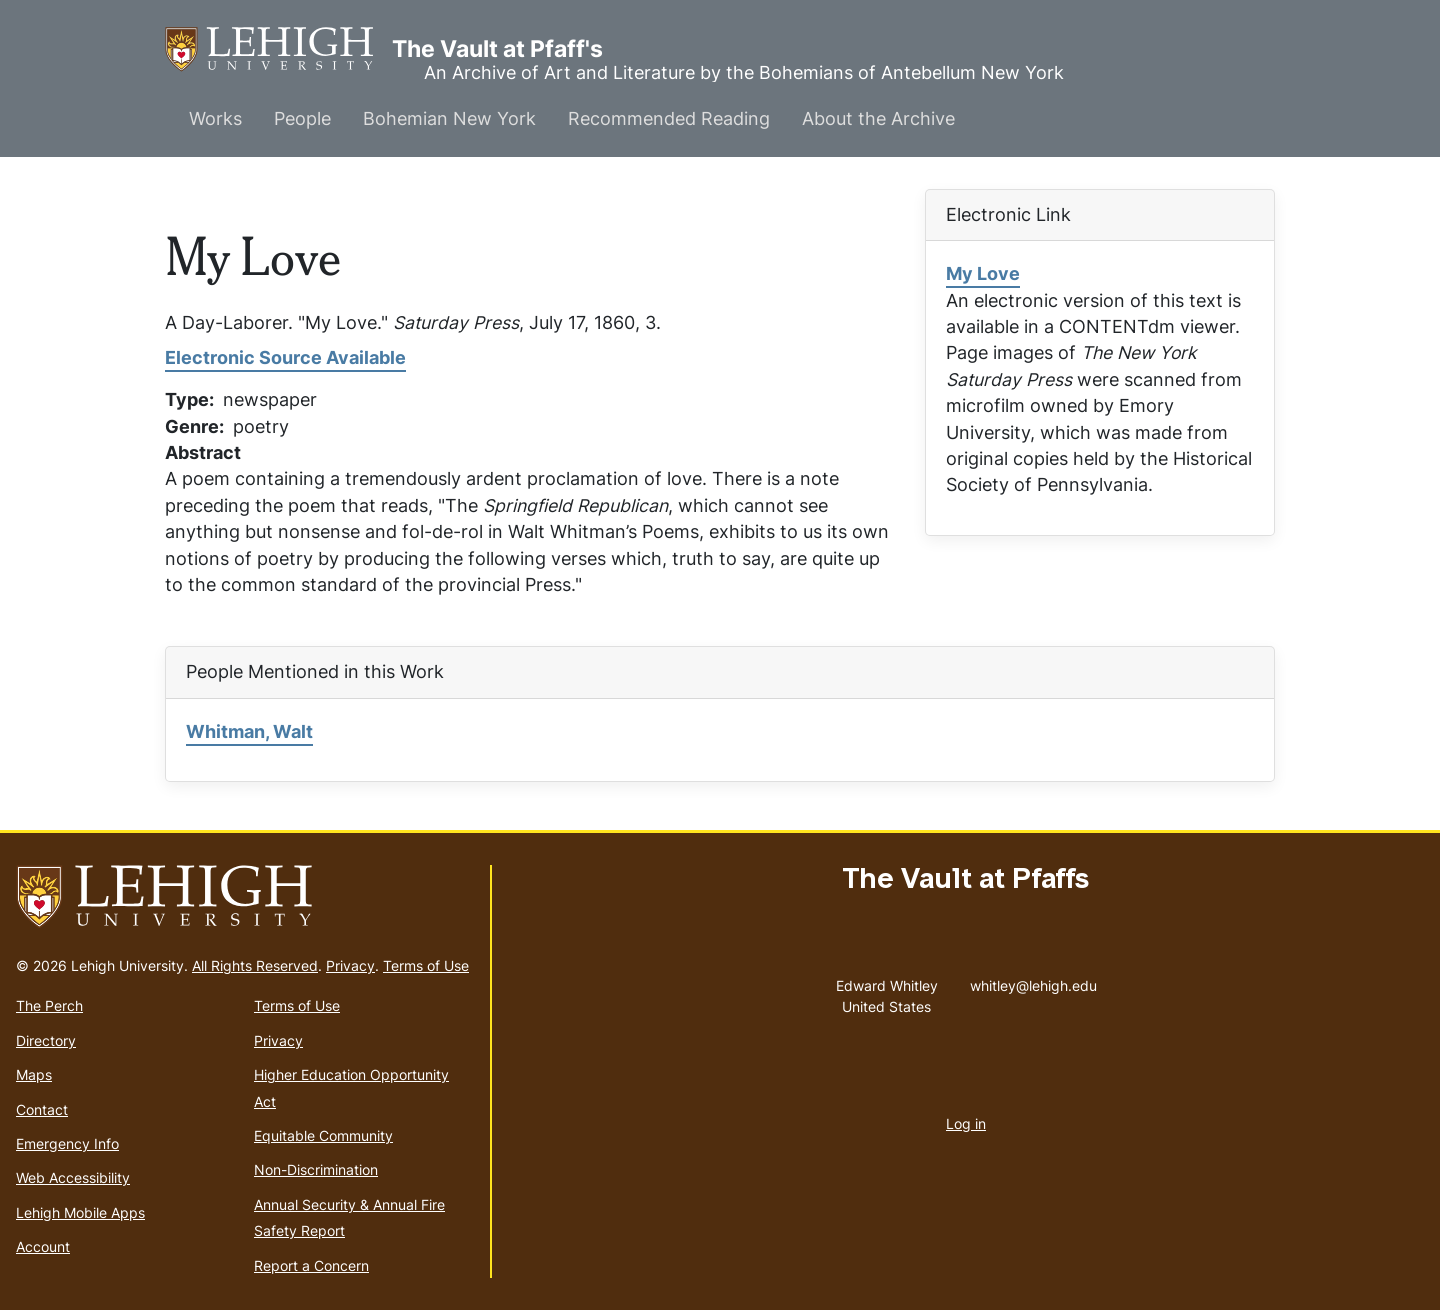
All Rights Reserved (255, 965)
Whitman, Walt (249, 731)
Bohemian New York (449, 118)
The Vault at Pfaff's (278, 49)
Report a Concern (311, 1265)
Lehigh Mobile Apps (80, 1212)
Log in (966, 1123)
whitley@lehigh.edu (1033, 981)
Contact (42, 1109)
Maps (34, 1074)
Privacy (350, 965)
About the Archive (878, 118)
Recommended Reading (669, 118)
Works (215, 118)
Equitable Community (323, 1135)
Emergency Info (67, 1143)
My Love (983, 273)
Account (43, 1246)
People (302, 118)
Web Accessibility (73, 1177)
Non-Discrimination (316, 1169)
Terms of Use (426, 965)
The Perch (49, 1005)
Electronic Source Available (285, 357)
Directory (46, 1040)
